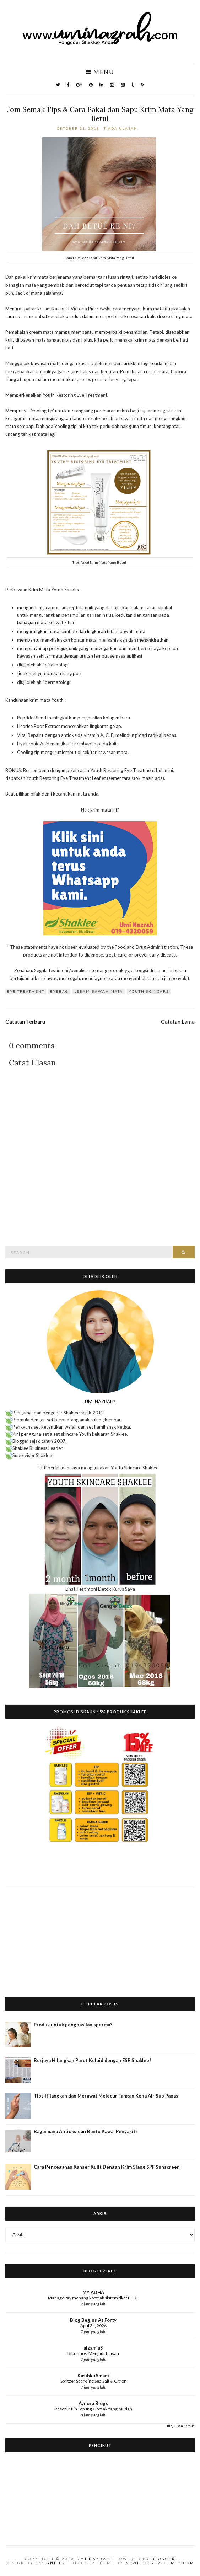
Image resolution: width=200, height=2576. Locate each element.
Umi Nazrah (93, 2558)
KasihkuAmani (93, 2375)
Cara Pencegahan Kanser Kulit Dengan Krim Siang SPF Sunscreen (107, 2167)
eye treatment (25, 991)
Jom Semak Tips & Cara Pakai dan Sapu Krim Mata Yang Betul (100, 114)
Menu (100, 72)
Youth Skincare (149, 991)
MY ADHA (93, 2292)
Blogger (163, 2558)
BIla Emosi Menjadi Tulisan (93, 2353)
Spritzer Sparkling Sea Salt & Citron (93, 2381)
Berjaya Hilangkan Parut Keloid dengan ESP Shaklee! (92, 2060)
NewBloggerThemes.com (160, 2563)
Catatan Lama (178, 1021)
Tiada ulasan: (122, 128)
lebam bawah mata (98, 991)
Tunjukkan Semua (181, 2426)
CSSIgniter (51, 2563)
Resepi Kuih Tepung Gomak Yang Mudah (93, 2408)
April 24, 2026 (93, 2325)
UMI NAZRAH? (100, 1401)
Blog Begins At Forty (93, 2320)
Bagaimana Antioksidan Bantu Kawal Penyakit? (85, 2131)
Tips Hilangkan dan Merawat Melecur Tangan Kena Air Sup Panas (106, 2096)
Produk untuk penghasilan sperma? (73, 2025)
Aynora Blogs (93, 2403)
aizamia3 (93, 2348)
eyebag (59, 991)
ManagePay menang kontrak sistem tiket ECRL (93, 2298)
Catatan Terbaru (25, 1021)
